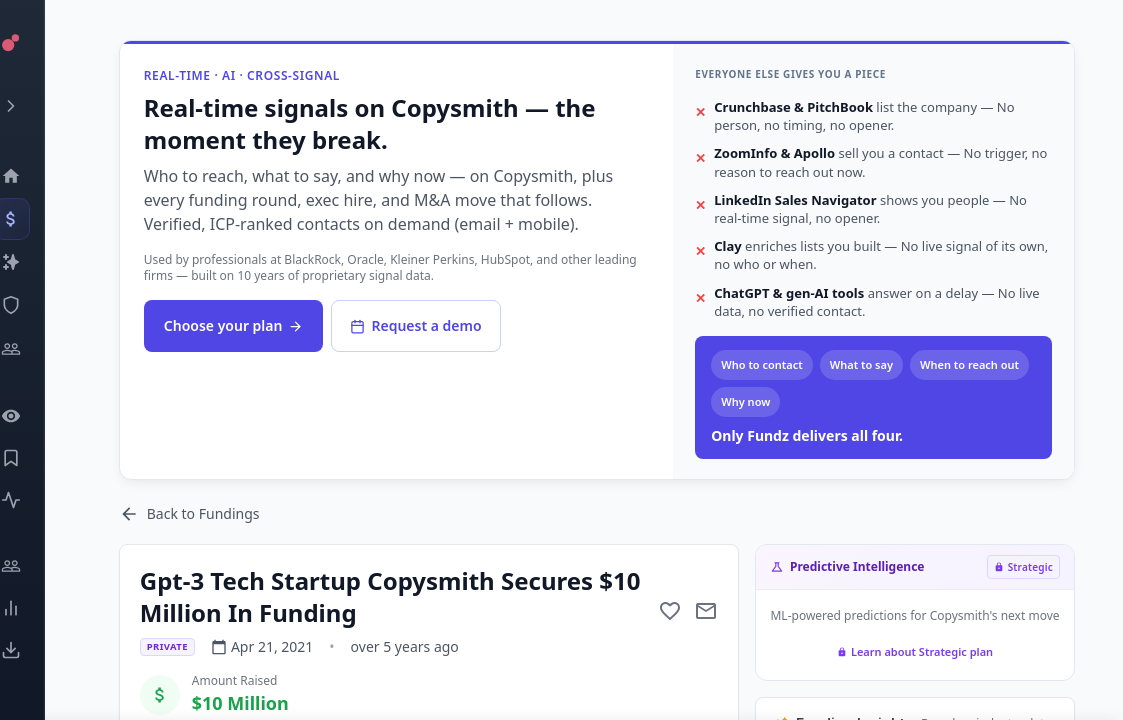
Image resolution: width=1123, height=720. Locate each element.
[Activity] (35, 500)
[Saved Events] (35, 458)
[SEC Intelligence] (35, 305)
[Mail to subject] (706, 611)
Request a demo (417, 325)
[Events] (35, 219)
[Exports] (35, 650)
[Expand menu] (35, 106)
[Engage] (35, 566)
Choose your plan (235, 325)
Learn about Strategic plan (915, 651)
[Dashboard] (35, 176)
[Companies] (35, 262)
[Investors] (35, 349)
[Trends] (35, 608)
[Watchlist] (35, 416)
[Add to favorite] (670, 611)
